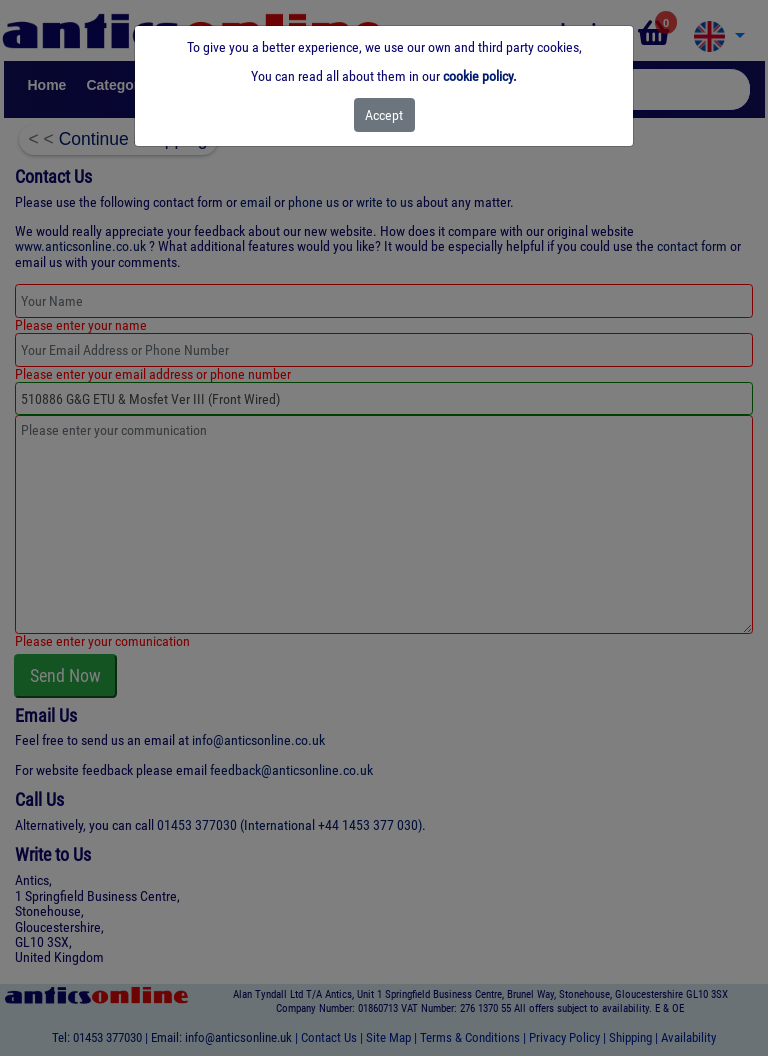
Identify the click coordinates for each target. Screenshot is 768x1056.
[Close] (384, 115)
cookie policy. (480, 76)
